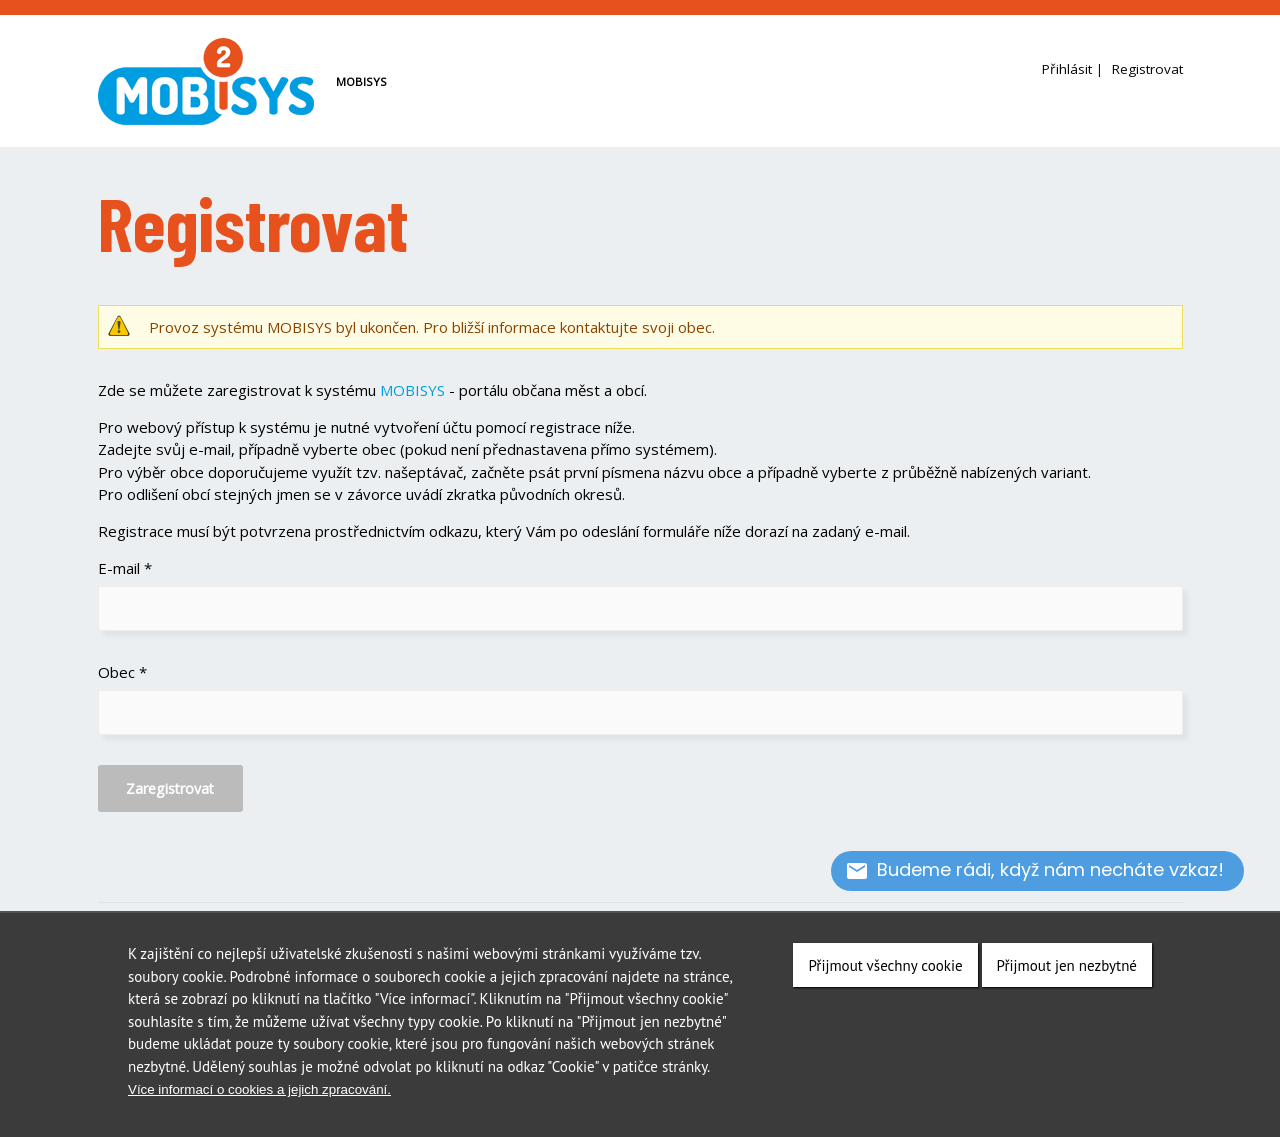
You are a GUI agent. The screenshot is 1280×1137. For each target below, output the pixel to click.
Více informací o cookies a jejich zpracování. (259, 1089)
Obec (122, 672)
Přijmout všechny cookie (885, 965)
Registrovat (1147, 69)
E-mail (125, 568)
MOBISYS (412, 390)
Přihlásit (1067, 69)
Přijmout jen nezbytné (1067, 965)
